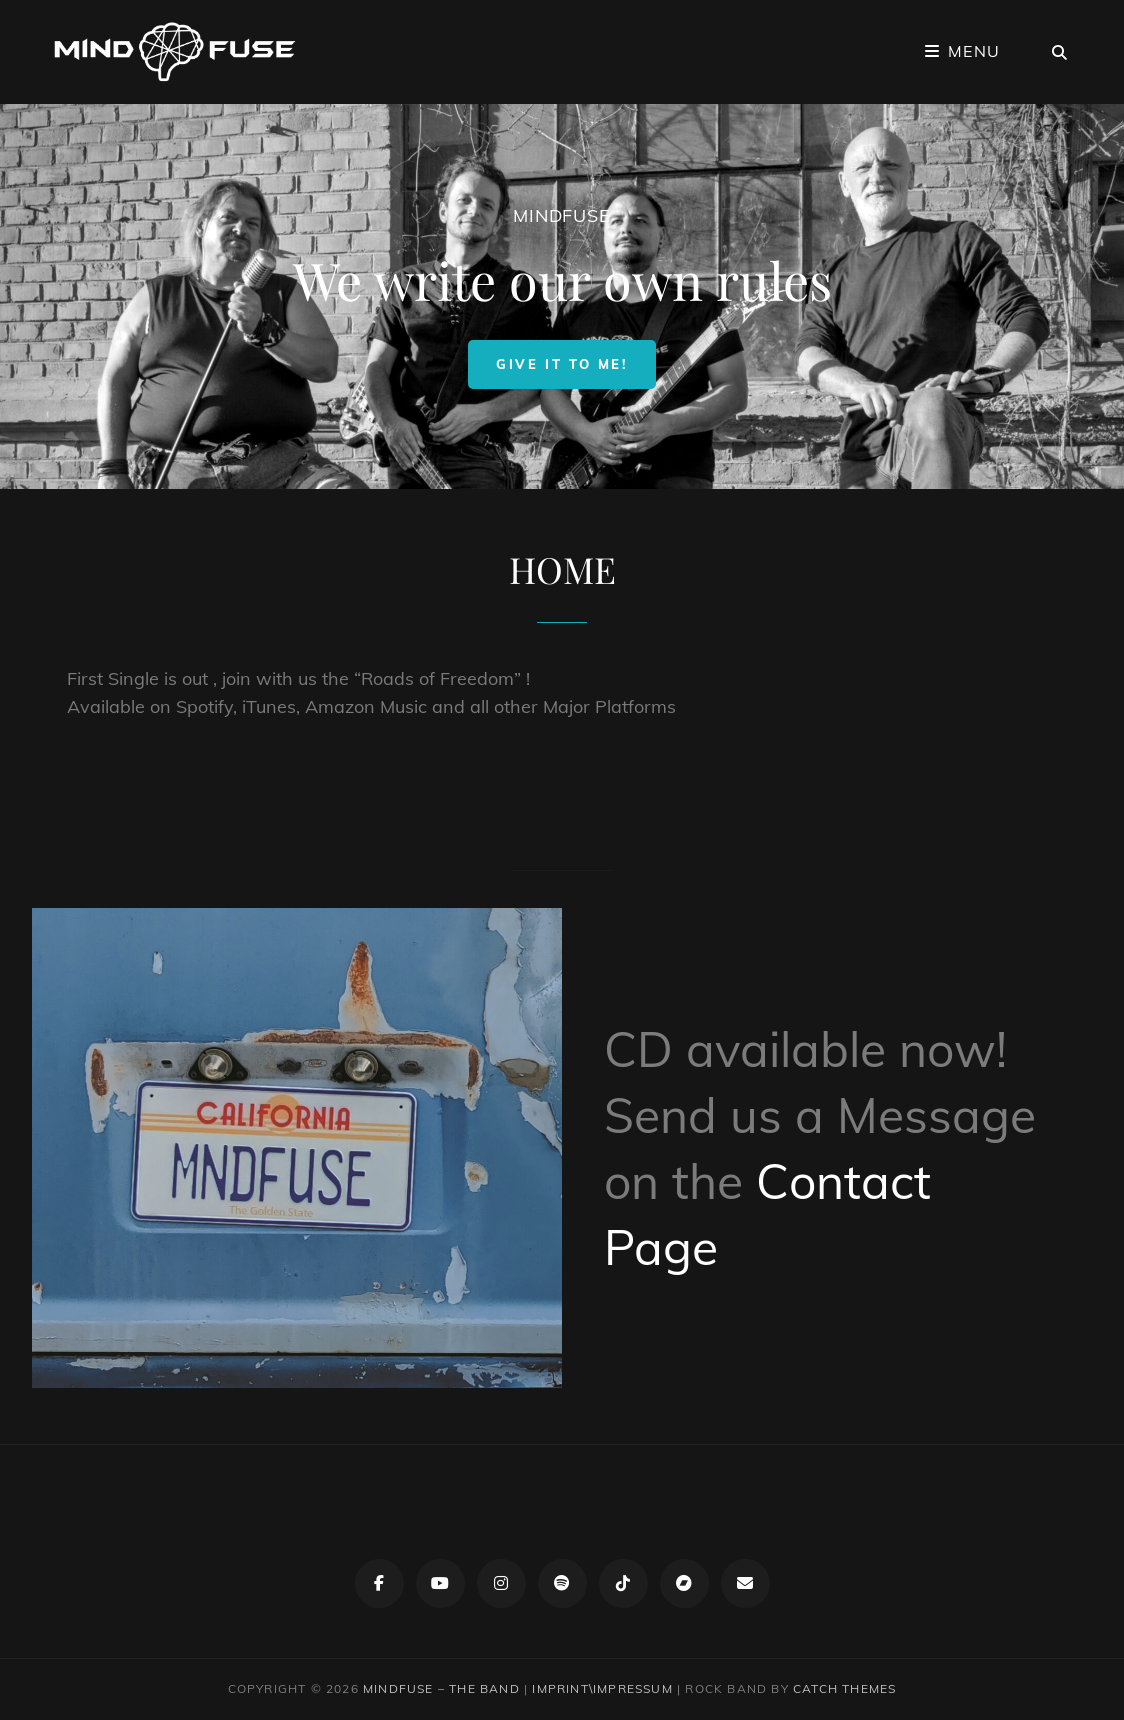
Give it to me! (575, 363)
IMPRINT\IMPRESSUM (602, 1688)
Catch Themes (844, 1688)
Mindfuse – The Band (441, 1688)
